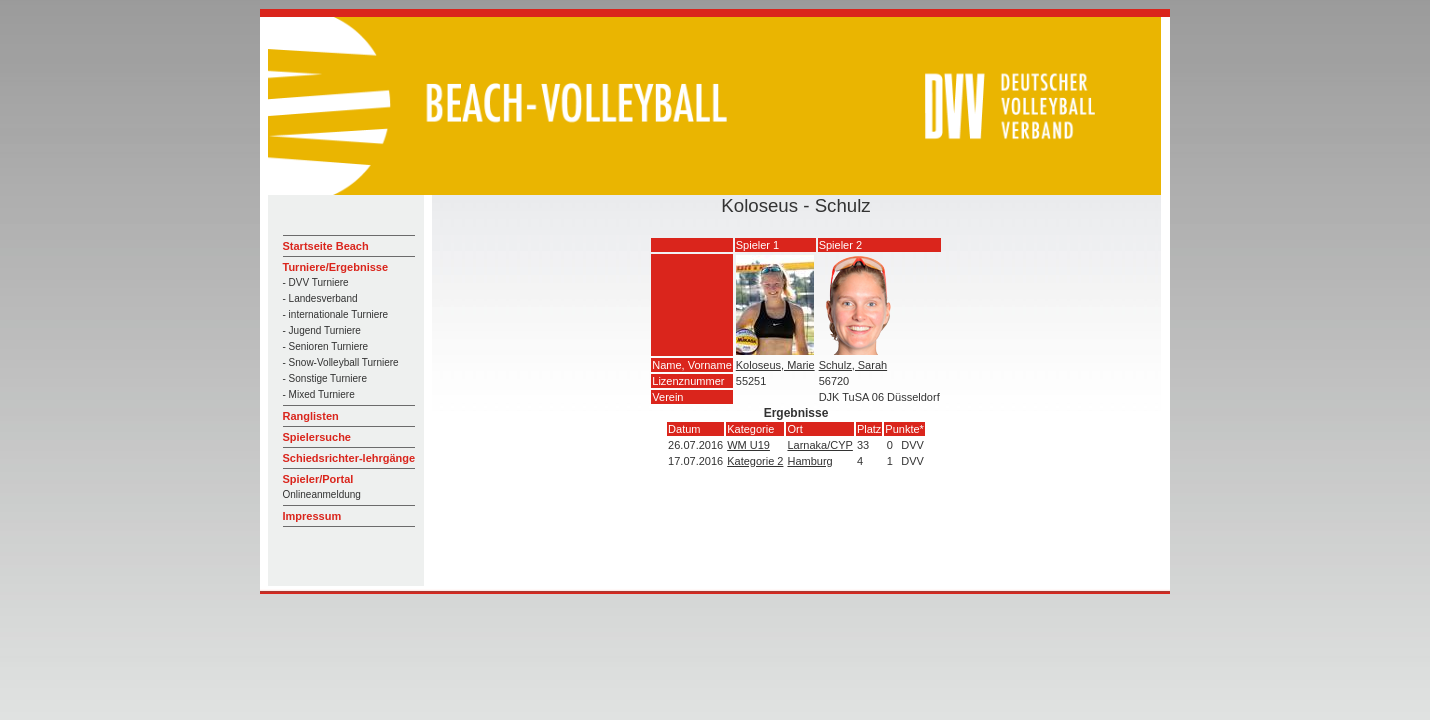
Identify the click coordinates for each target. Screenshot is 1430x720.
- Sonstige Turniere (325, 378)
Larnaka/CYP (819, 445)
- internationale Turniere (336, 314)
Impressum (312, 516)
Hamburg (809, 461)
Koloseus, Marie (775, 365)
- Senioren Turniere (326, 346)
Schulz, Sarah (853, 365)
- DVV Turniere (316, 282)
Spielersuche (317, 437)
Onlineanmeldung (322, 494)
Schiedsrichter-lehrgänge (349, 458)
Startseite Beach (326, 246)
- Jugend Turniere (322, 330)
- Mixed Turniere (319, 394)
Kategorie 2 (755, 461)
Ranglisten (311, 416)
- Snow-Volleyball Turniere (341, 362)
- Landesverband (320, 298)
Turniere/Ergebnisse (336, 267)
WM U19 (748, 445)
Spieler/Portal (318, 479)
